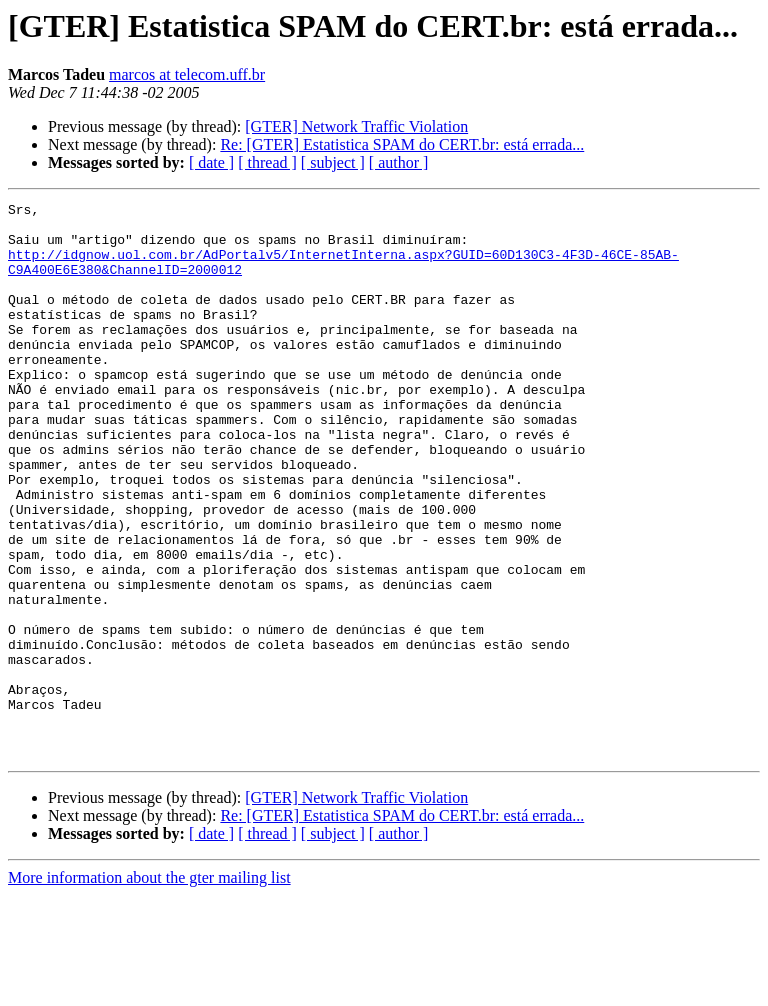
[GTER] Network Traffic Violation (356, 126)
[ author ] (399, 162)
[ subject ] (333, 162)
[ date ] (211, 162)
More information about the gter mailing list (149, 988)
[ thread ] (267, 162)
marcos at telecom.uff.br (187, 74)
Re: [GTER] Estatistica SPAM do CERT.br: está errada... (402, 144)
